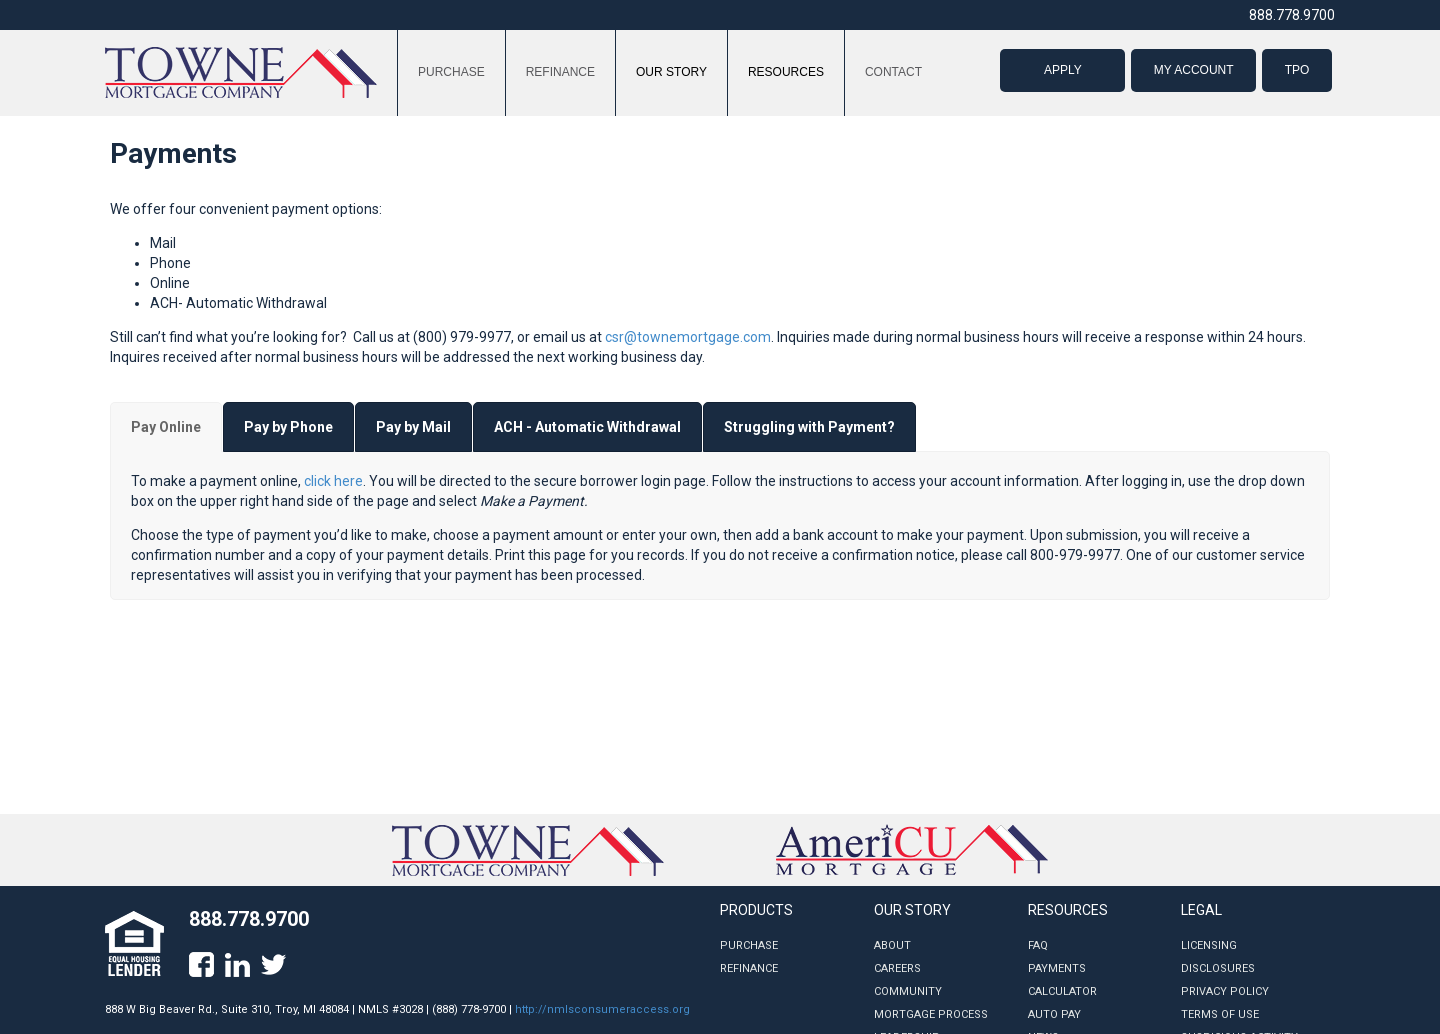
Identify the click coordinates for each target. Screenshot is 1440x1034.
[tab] (166, 427)
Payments (1057, 968)
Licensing (1209, 945)
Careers (897, 968)
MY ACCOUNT (1194, 70)
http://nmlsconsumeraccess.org (602, 1009)
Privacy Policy (1225, 991)
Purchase (749, 945)
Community (908, 991)
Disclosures (1218, 968)
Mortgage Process (931, 1014)
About (892, 945)
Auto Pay (1054, 1014)
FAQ (1038, 945)
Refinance (749, 968)
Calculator (1062, 991)
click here (333, 481)
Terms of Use (1220, 1014)
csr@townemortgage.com (688, 337)
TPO (1297, 70)
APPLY (1063, 70)
